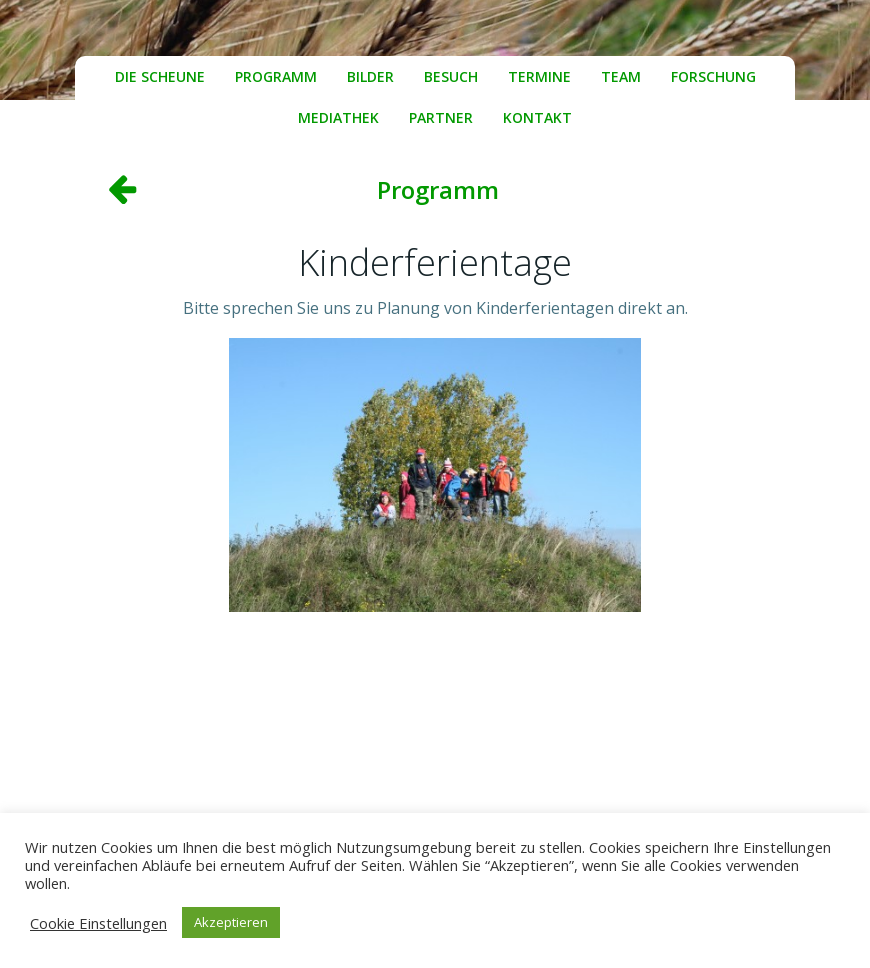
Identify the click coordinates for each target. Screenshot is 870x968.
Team (621, 76)
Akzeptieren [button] (231, 922)
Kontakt (537, 117)
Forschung (713, 76)
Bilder (370, 76)
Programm (276, 76)
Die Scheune (160, 76)
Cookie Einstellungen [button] (98, 923)
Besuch (451, 76)
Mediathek (338, 117)
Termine (539, 76)
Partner (441, 117)
